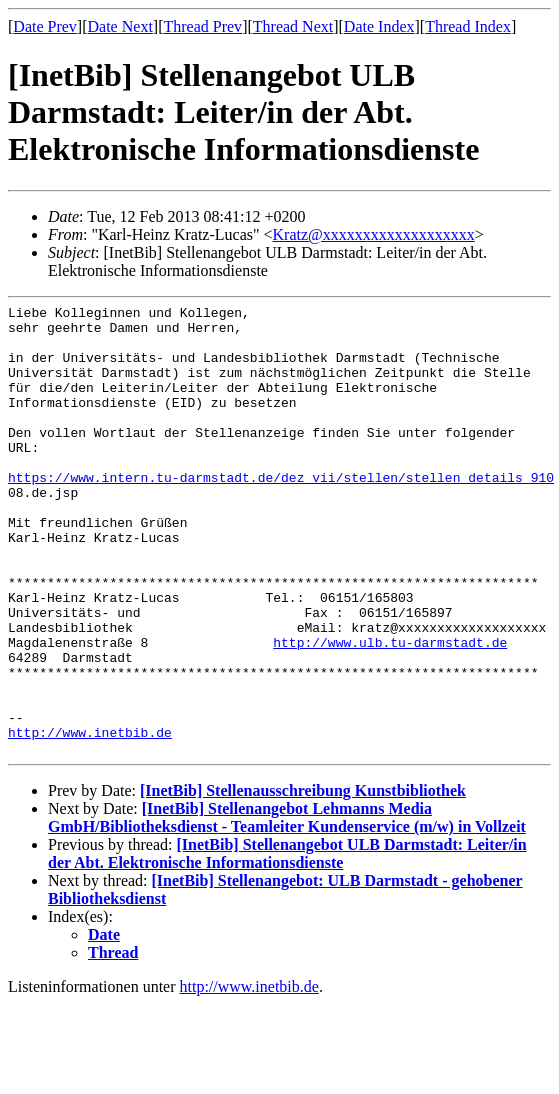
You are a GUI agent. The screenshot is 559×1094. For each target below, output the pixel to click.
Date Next (120, 26)
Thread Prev (202, 26)
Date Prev (45, 26)
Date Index (379, 26)
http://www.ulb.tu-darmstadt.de (390, 711)
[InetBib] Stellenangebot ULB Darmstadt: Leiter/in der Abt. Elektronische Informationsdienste (287, 943)
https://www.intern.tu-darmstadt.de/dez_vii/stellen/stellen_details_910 (281, 513)
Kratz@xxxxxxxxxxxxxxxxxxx (374, 234)
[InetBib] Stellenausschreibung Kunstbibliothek (303, 880)
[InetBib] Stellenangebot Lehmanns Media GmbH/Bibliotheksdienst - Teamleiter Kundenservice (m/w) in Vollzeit (287, 907)
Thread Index (468, 26)
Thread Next (293, 26)
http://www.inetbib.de (90, 819)
